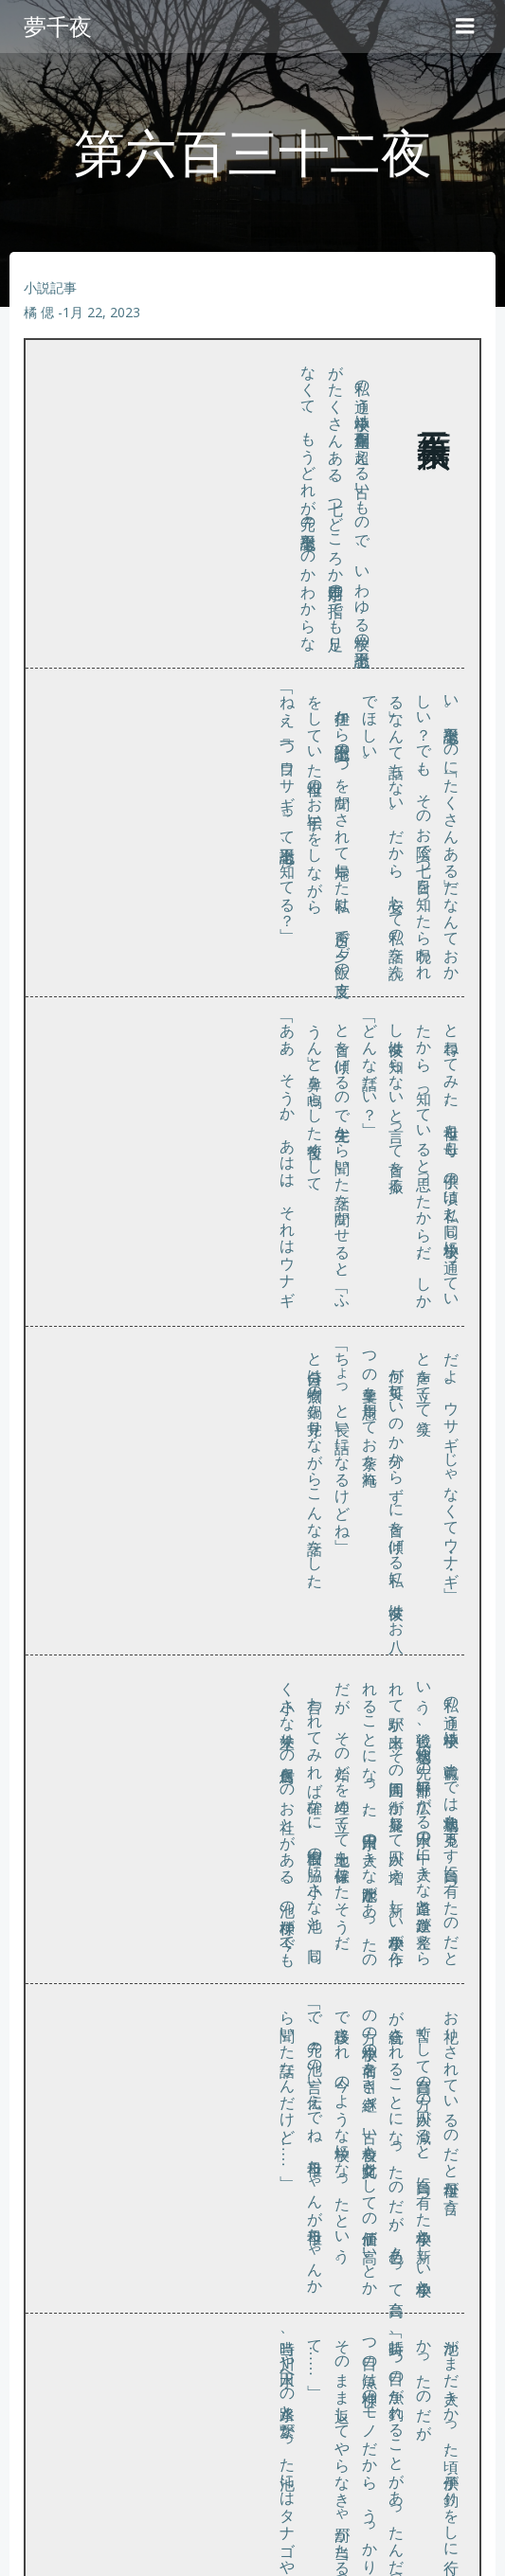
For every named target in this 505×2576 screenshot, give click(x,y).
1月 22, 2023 (101, 312)
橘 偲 (39, 312)
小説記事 (50, 287)
